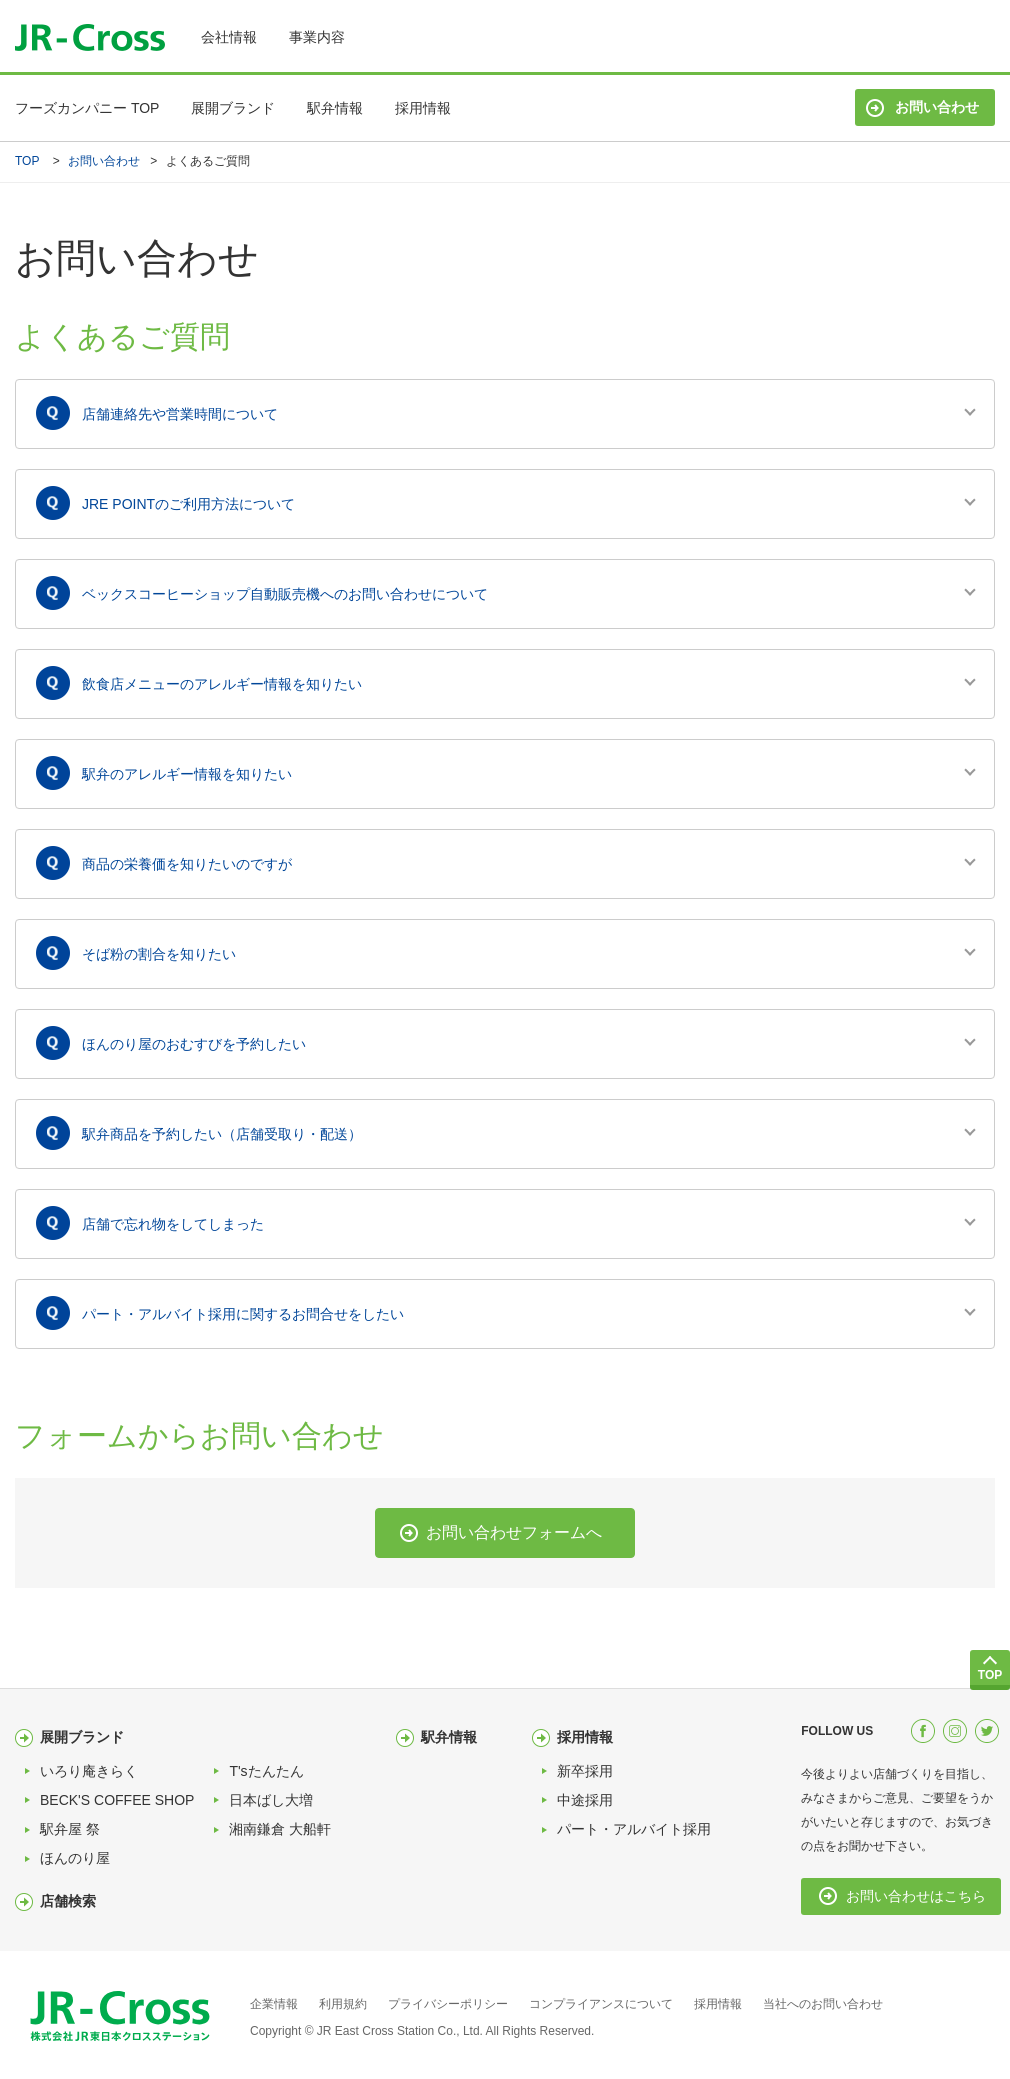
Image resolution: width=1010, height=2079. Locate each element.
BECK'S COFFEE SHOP (117, 1800)
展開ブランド (233, 108)
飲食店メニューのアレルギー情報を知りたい (222, 684)
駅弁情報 (335, 108)
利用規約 (343, 2004)
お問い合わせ (937, 107)
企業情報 (274, 2004)
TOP (27, 161)
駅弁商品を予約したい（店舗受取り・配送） (222, 1134)
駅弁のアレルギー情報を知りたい (187, 774)
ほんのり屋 (75, 1858)
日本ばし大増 (271, 1800)
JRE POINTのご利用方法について (188, 504)
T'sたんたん (266, 1771)
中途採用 (585, 1800)
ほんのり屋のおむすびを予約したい (194, 1044)
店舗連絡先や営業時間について (180, 414)
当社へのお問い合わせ (823, 2004)
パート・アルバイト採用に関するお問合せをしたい (243, 1314)
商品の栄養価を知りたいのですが (187, 864)
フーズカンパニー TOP (87, 108)
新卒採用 (585, 1771)
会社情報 (229, 37)
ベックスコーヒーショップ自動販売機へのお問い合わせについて (285, 594)
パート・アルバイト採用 (634, 1829)
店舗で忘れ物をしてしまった (173, 1224)
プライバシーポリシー (448, 2004)
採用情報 (423, 108)
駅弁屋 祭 (70, 1829)
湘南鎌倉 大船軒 (280, 1829)
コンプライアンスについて (601, 2004)
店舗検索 (68, 1901)
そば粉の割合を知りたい (159, 954)
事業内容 (317, 37)
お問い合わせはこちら (916, 1896)
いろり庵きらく (89, 1771)
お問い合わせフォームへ (514, 1532)
